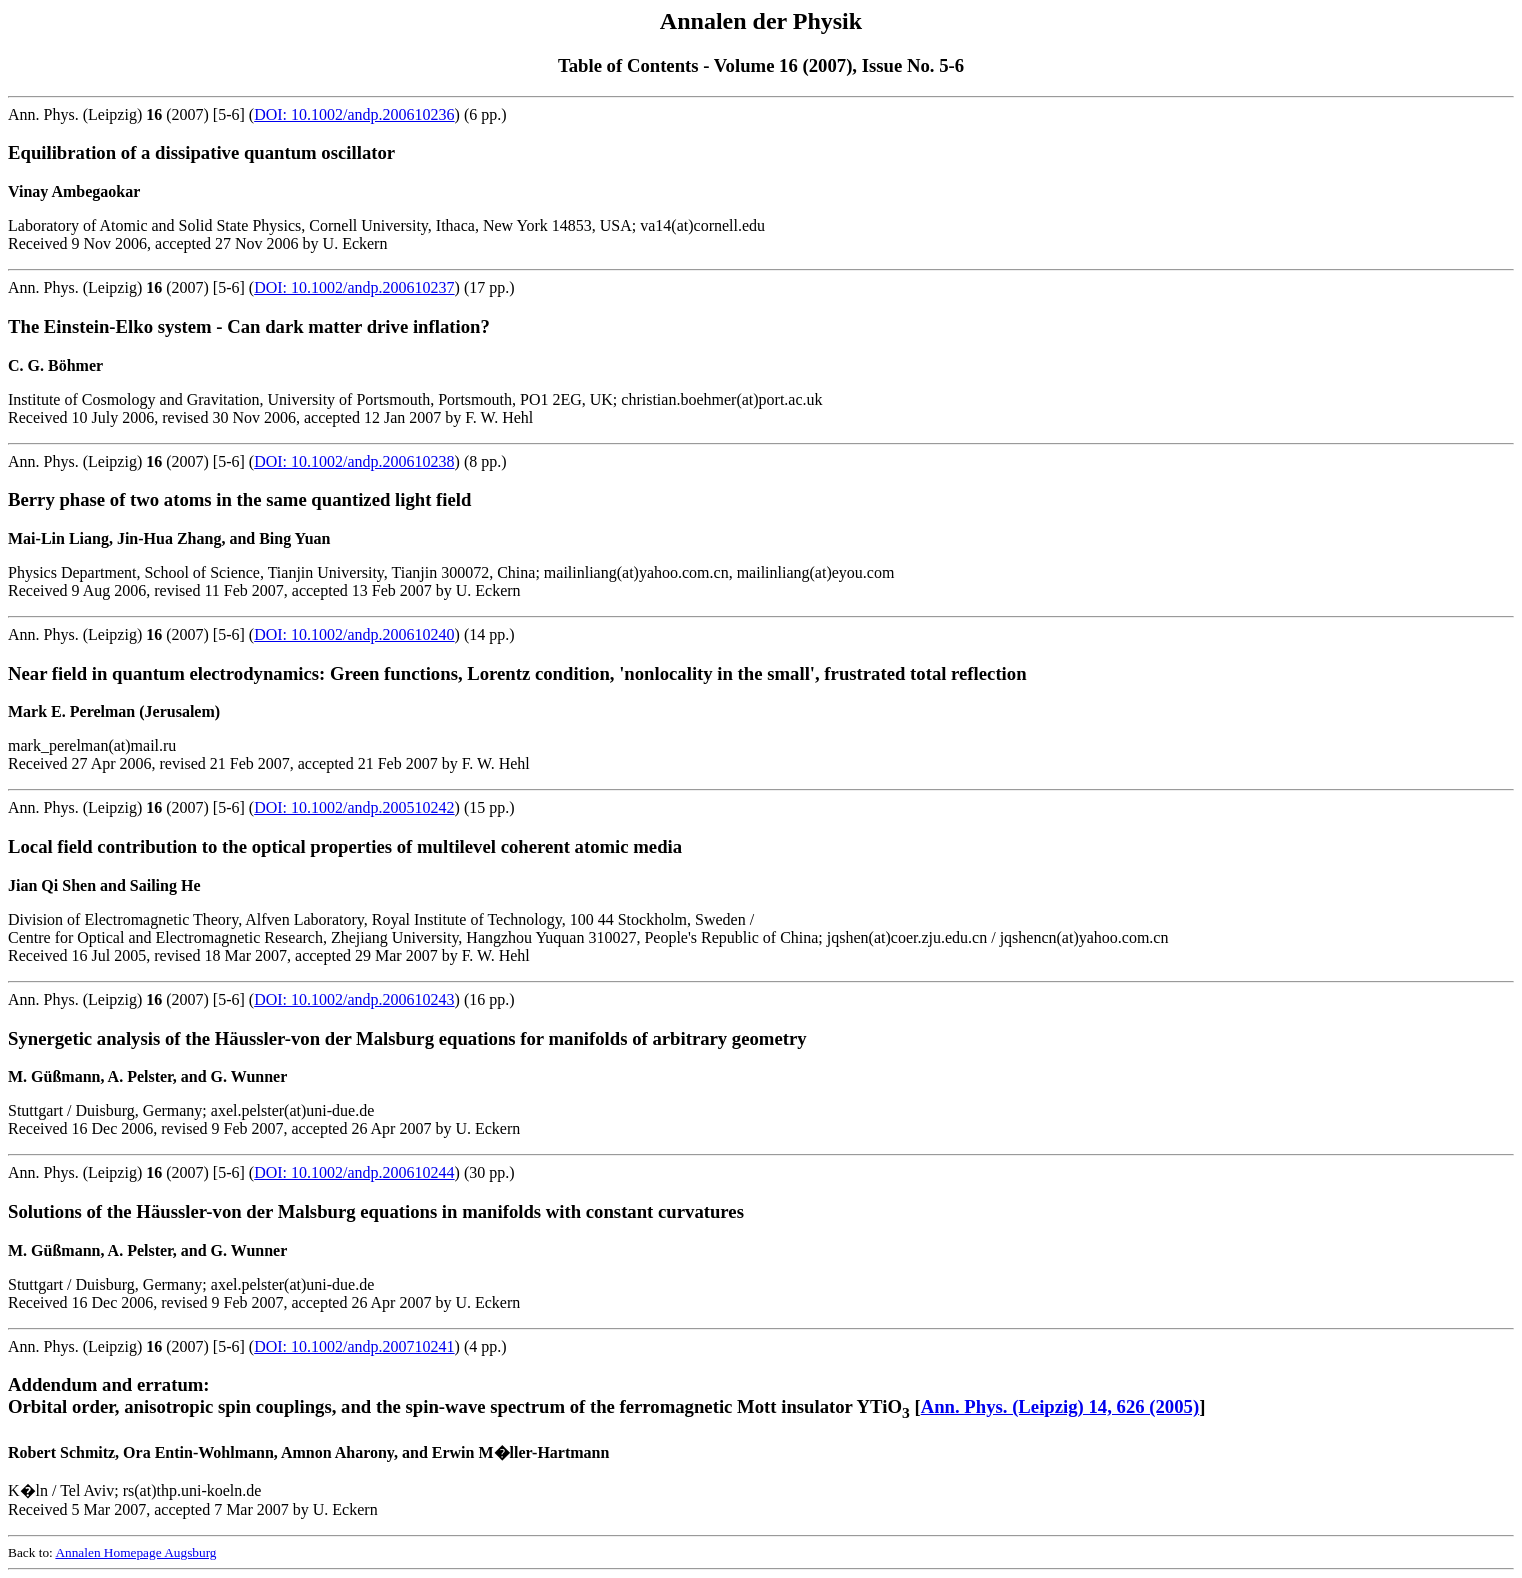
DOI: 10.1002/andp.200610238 (354, 461)
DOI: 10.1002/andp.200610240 (354, 634)
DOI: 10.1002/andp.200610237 (354, 287)
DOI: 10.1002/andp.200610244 (354, 1172)
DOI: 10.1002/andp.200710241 (354, 1346)
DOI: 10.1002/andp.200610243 (354, 999)
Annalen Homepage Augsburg (135, 1552)
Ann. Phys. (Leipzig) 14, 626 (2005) (1060, 1406)
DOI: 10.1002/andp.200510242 (354, 807)
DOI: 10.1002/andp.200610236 (354, 114)
